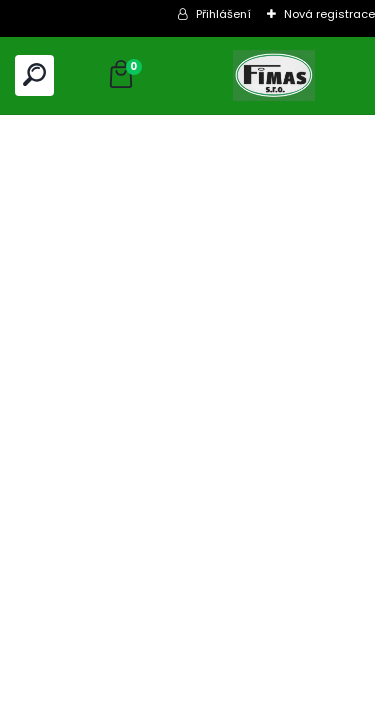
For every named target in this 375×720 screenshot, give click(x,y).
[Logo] (274, 75)
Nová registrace (329, 14)
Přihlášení (223, 14)
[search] (34, 74)
